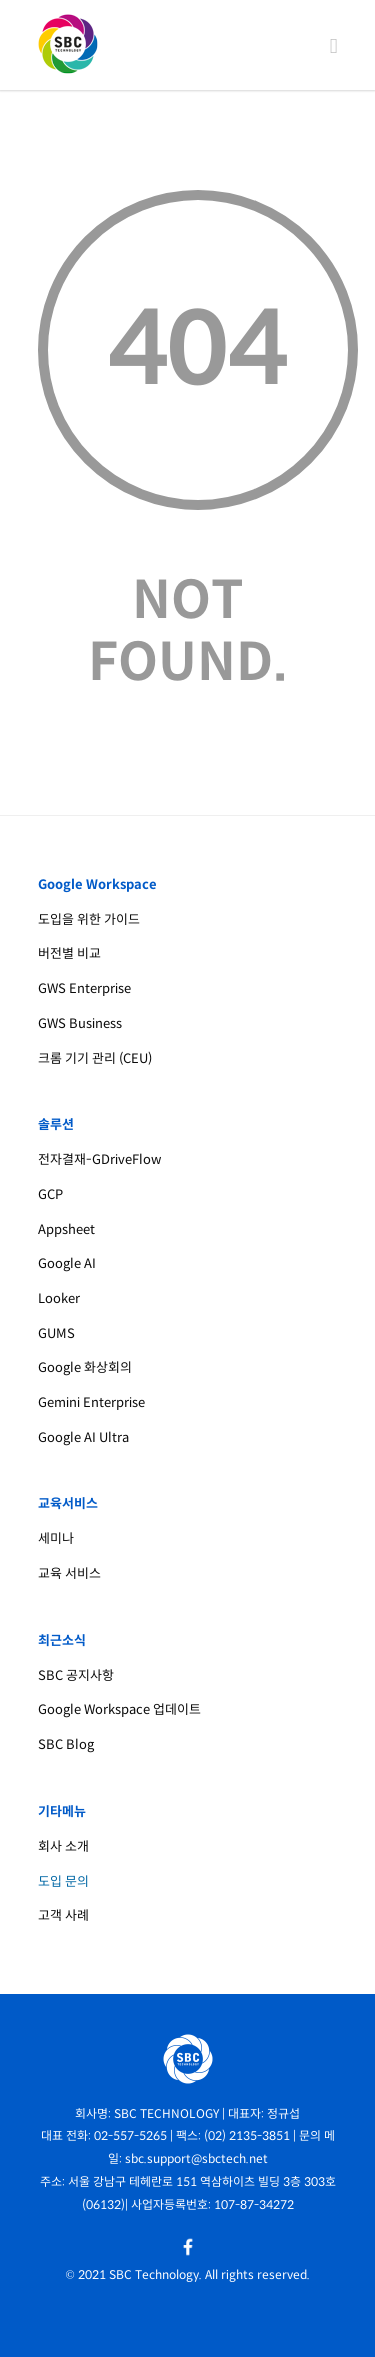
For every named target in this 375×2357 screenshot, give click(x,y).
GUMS (56, 1333)
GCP (50, 1194)
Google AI (67, 1263)
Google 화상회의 (85, 1367)
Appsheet (66, 1229)
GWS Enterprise (84, 988)
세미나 (56, 1538)
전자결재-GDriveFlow (99, 1159)
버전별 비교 (69, 953)
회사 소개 (63, 1846)
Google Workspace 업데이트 (119, 1709)
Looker (59, 1298)
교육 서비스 (69, 1573)
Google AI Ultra (83, 1437)
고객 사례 (63, 1915)
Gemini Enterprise (91, 1402)
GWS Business (80, 1023)
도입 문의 (63, 1881)
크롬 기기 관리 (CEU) (95, 1058)
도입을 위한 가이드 (89, 919)
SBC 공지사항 (76, 1675)
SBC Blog (66, 1744)
